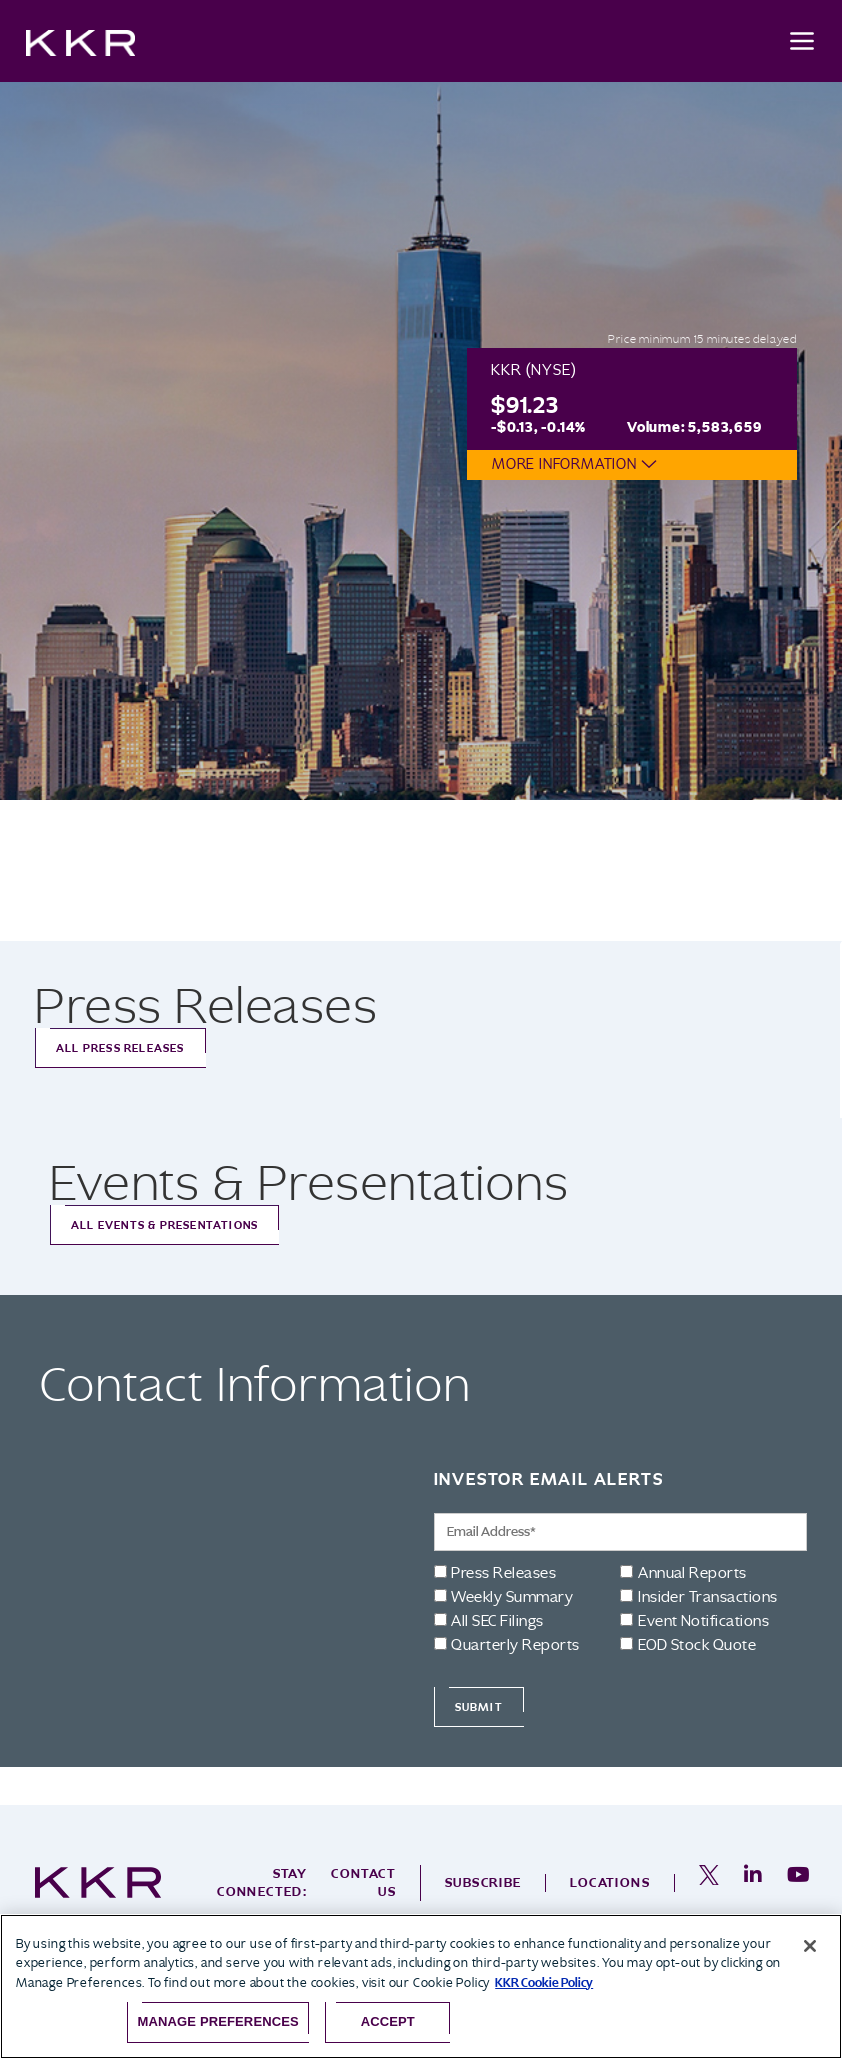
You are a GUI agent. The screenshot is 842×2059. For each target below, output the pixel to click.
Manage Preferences (218, 2021)
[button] (644, 464)
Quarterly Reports (515, 1645)
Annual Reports (692, 1573)
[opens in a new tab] (709, 1883)
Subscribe (483, 1882)
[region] (421, 1986)
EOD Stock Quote (697, 1645)
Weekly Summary (512, 1597)
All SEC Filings (497, 1621)
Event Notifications (703, 1621)
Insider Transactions (708, 1597)
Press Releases (503, 1573)
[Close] (810, 1946)
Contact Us (363, 1882)
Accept (388, 2021)
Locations (610, 1882)
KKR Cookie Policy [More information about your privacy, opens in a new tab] (544, 1982)
